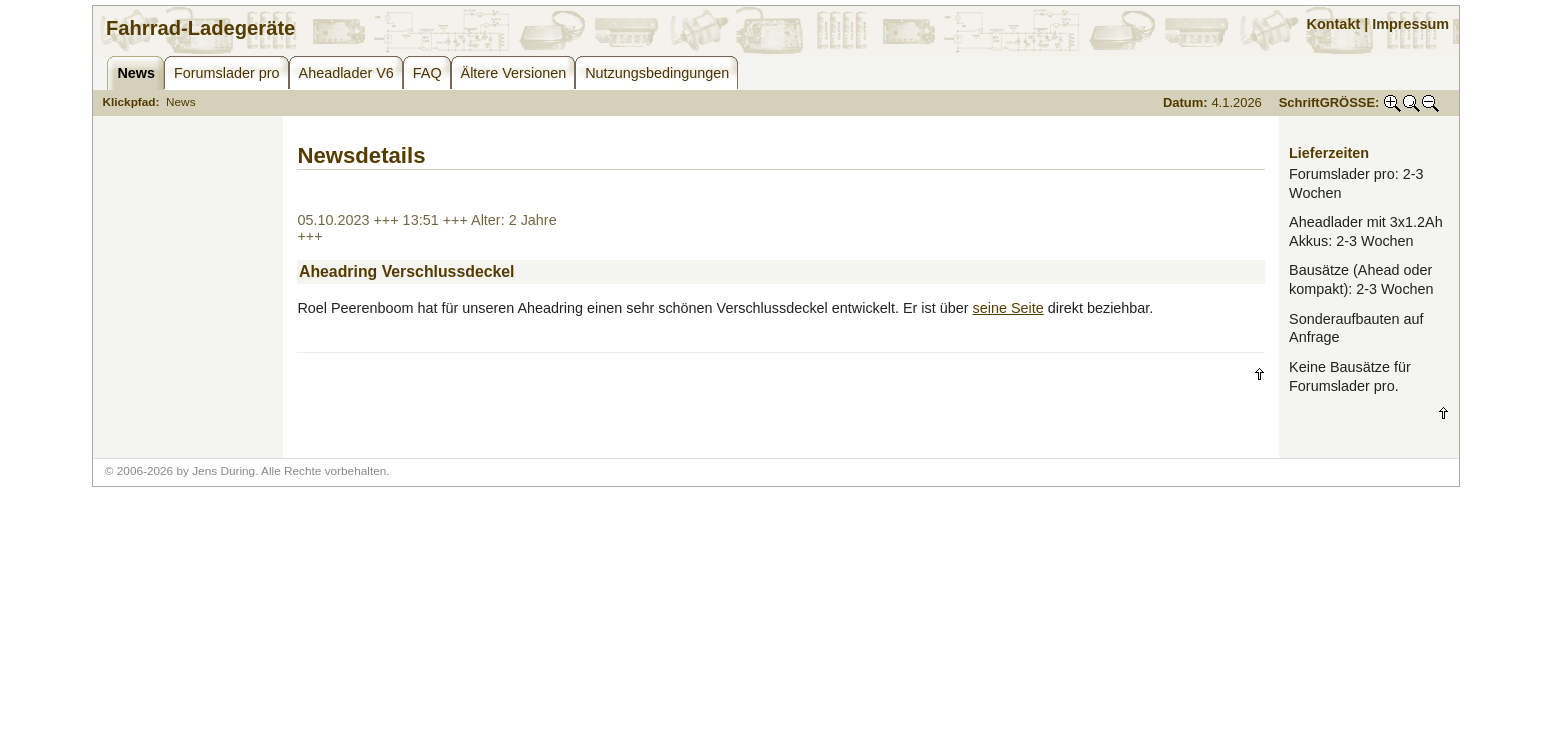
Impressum (1410, 24)
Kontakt (1334, 24)
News (181, 102)
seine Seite (1008, 308)
